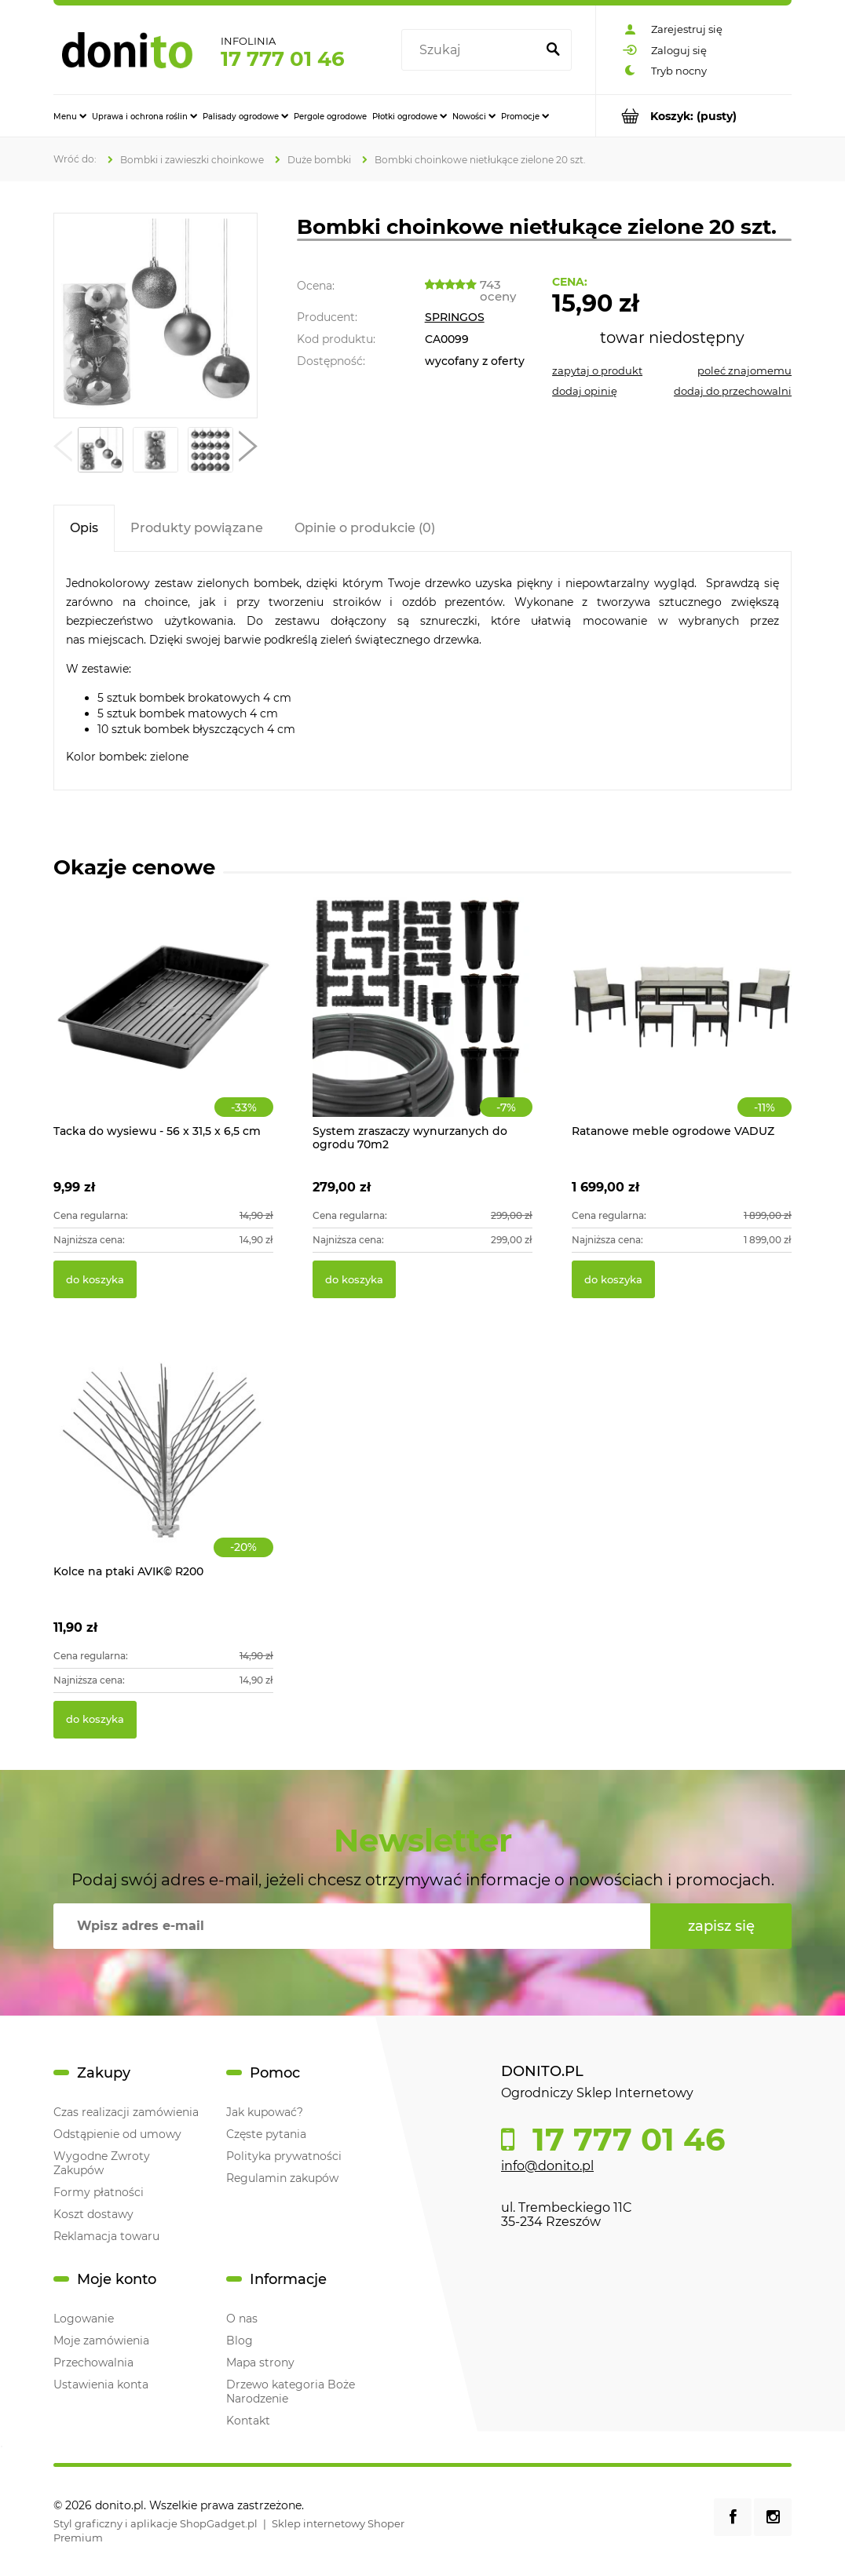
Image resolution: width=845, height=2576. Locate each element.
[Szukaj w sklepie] (471, 50)
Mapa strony (260, 2362)
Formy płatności (98, 2192)
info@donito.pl (547, 2165)
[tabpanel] (422, 671)
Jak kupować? (264, 2112)
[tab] (84, 528)
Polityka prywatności (284, 2156)
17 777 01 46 (283, 59)
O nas (242, 2318)
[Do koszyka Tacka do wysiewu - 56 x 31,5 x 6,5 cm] (95, 1279)
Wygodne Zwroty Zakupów (101, 2163)
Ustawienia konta (100, 2384)
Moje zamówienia (101, 2340)
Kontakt (248, 2421)
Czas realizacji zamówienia (126, 2112)
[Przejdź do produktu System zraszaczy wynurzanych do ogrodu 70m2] (422, 1024)
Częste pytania (266, 2134)
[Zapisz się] (721, 1926)
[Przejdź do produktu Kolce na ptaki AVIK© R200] (163, 1464)
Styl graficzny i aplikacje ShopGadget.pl (155, 2523)
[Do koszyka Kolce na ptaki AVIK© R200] (95, 1720)
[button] (62, 450)
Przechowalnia (93, 2362)
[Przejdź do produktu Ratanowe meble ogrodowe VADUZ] (682, 1024)
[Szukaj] (553, 50)
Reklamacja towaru (106, 2236)
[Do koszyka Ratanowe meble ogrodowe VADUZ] (613, 1279)
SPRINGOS (455, 317)
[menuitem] (69, 116)
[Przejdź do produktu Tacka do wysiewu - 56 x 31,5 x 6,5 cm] (163, 1024)
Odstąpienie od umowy (117, 2134)
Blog (239, 2340)
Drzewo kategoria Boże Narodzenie (290, 2391)
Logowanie (83, 2318)
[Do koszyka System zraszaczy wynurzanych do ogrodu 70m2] (354, 1279)
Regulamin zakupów (282, 2178)
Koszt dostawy (93, 2214)
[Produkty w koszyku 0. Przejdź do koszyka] (694, 116)
